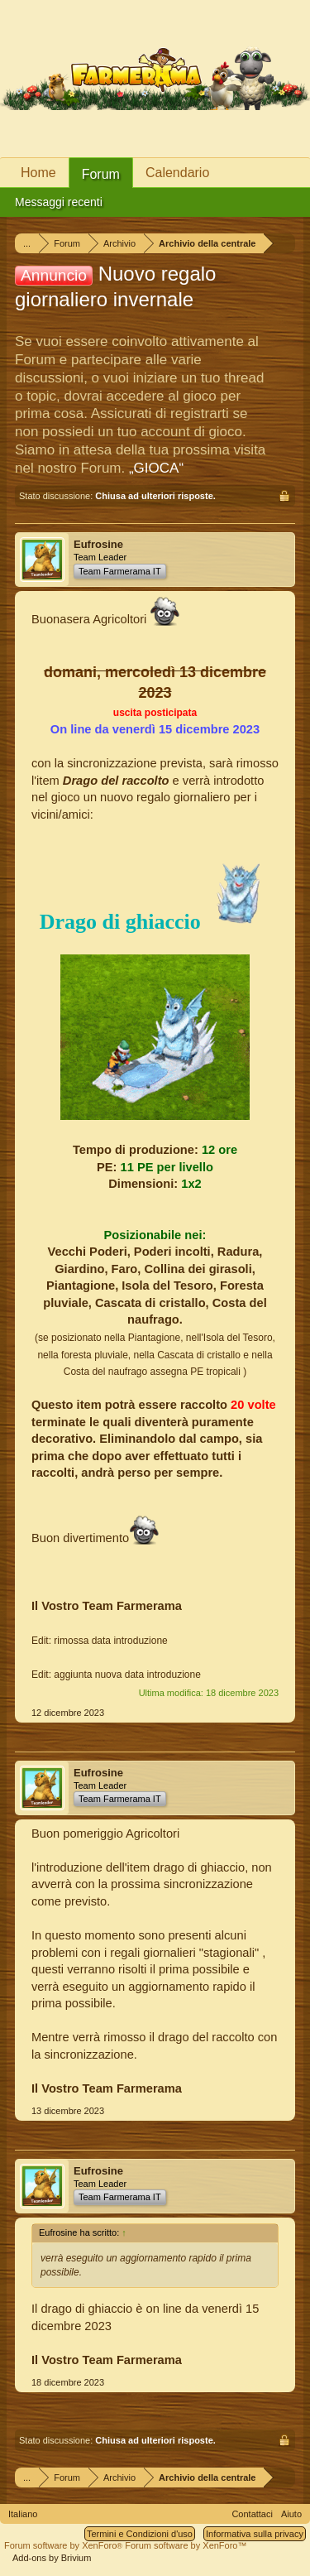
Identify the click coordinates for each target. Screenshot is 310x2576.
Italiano (22, 2514)
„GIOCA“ (156, 468)
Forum (101, 174)
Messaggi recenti (59, 202)
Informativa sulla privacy (254, 2534)
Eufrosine (98, 544)
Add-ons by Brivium (51, 2558)
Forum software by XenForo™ (185, 2545)
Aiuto (291, 2514)
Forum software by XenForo (64, 2545)
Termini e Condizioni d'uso (140, 2534)
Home (38, 173)
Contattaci (252, 2514)
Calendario (177, 173)
